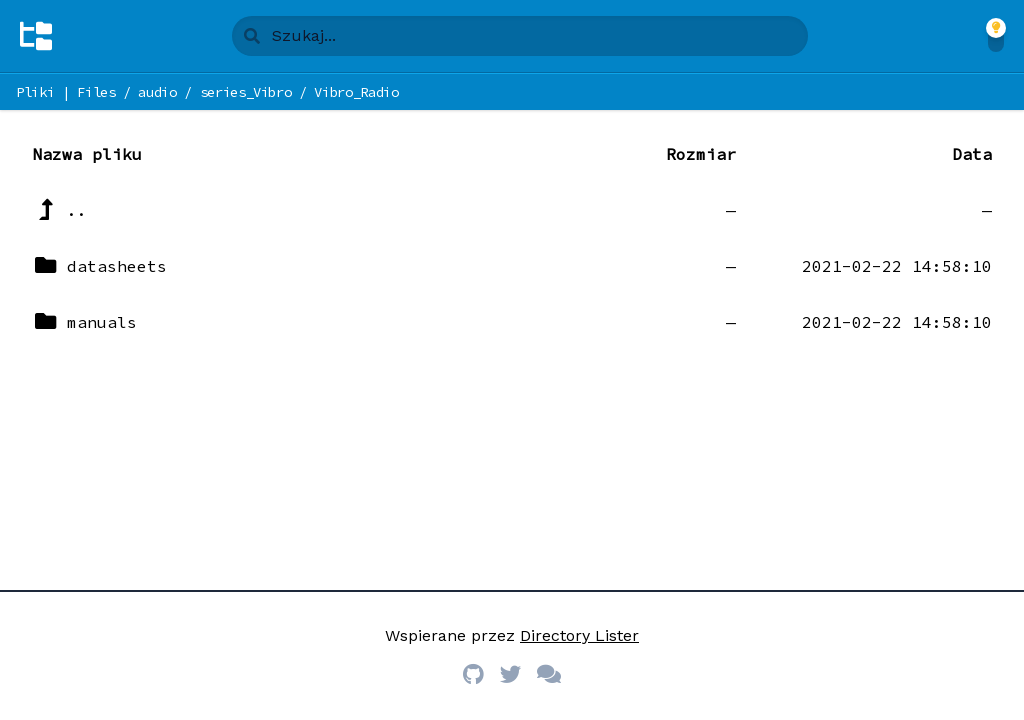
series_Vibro (246, 92)
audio (157, 92)
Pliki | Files (65, 92)
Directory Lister (579, 635)
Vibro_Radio (356, 92)
